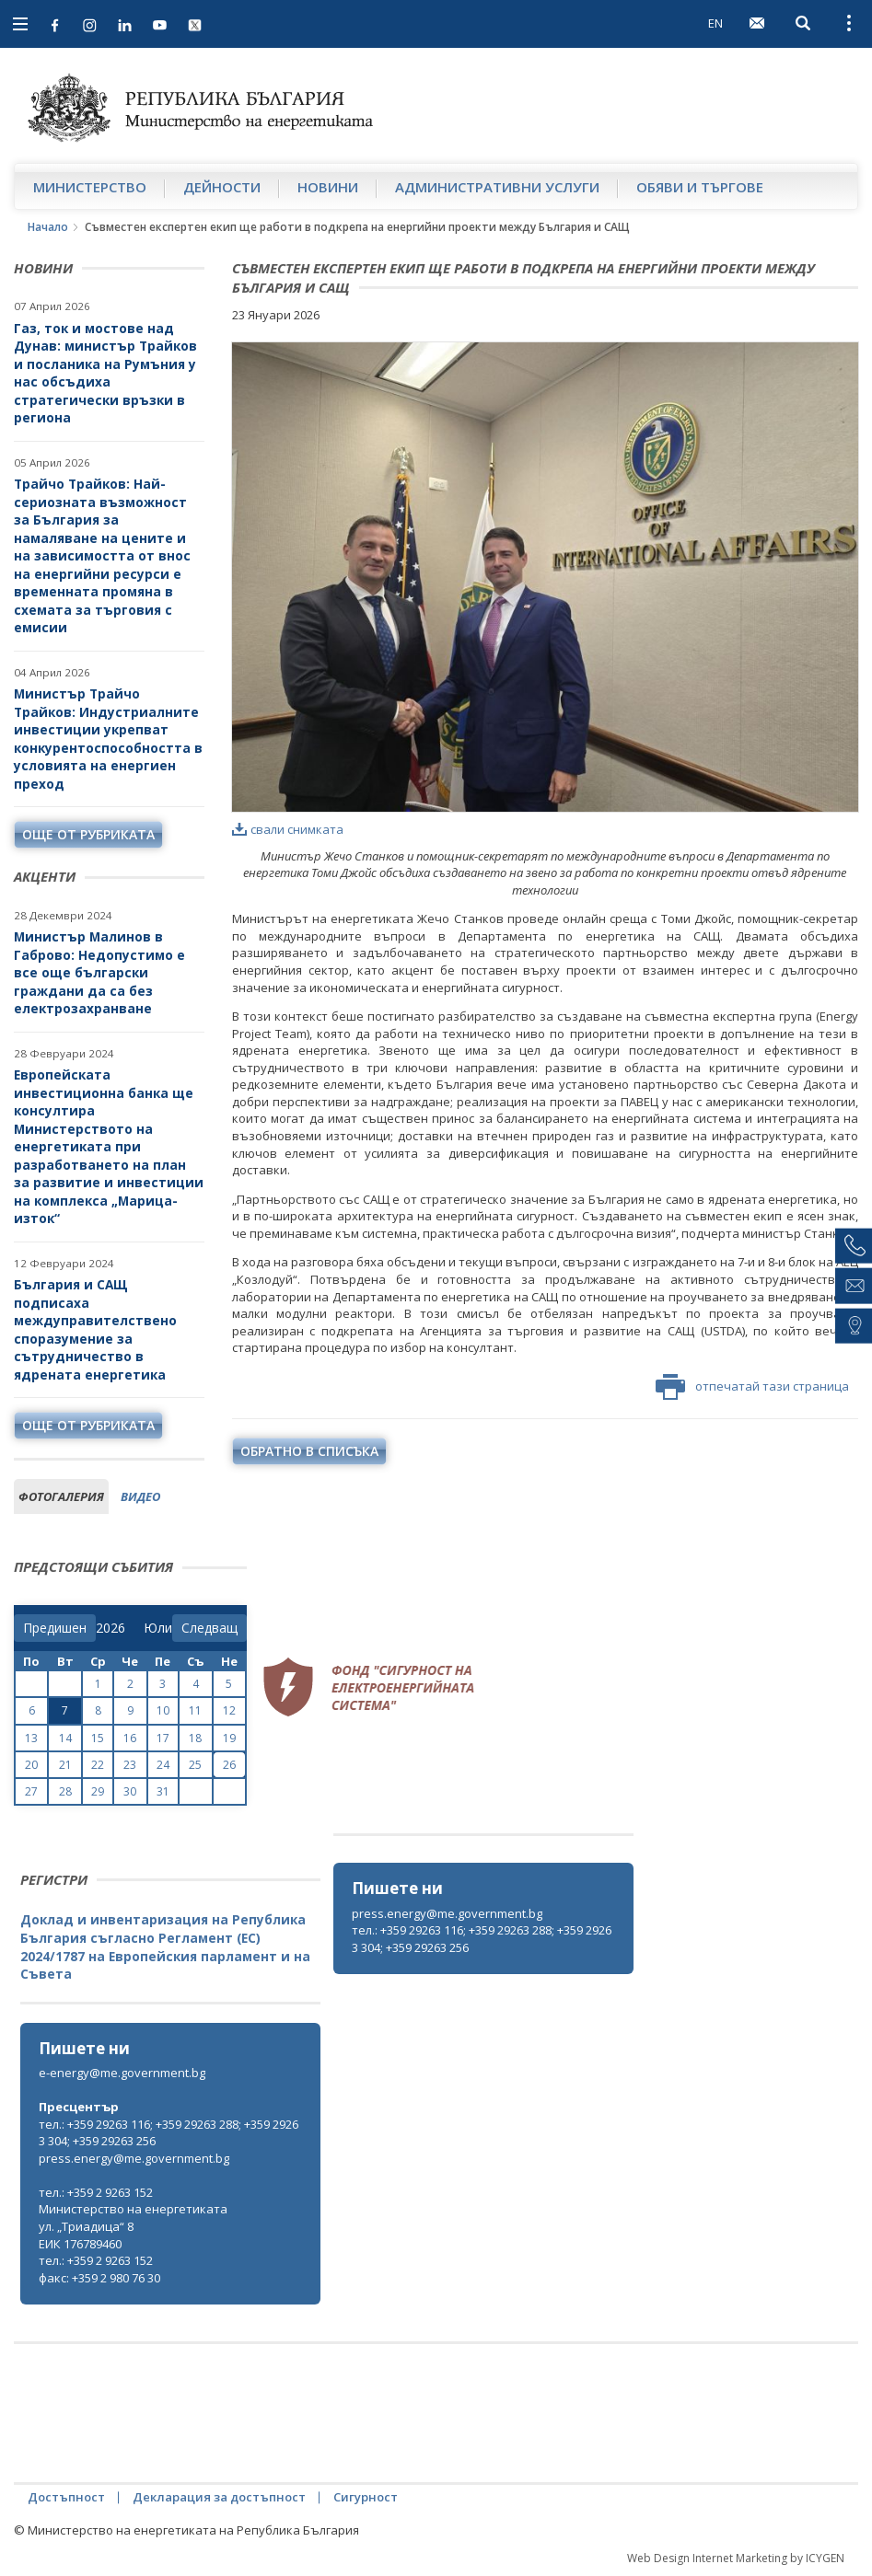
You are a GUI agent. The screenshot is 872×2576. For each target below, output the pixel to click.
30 (129, 1791)
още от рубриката (88, 834)
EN (715, 23)
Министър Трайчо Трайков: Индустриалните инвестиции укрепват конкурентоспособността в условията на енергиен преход (108, 738)
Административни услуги (497, 187)
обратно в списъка (309, 1451)
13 (31, 1738)
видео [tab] (140, 1496)
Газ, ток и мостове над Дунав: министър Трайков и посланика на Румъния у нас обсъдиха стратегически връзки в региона (105, 373)
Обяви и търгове (699, 187)
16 (129, 1738)
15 (97, 1738)
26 (229, 1765)
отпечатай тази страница (752, 1387)
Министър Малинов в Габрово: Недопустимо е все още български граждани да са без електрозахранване (99, 972)
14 (65, 1738)
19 (229, 1738)
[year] (110, 1628)
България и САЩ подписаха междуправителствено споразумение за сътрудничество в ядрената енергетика (95, 1329)
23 (129, 1765)
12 (229, 1710)
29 (97, 1791)
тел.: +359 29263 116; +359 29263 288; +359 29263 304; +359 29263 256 (481, 1939)
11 (195, 1710)
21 (65, 1765)
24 (163, 1765)
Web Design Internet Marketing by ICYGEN (735, 2558)
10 (163, 1710)
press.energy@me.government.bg (447, 1913)
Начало (48, 227)
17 (163, 1738)
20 (31, 1765)
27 (31, 1791)
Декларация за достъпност (219, 2497)
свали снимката (287, 829)
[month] (158, 1628)
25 (195, 1765)
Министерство (89, 187)
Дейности (222, 187)
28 (65, 1791)
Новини (327, 187)
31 (163, 1791)
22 (97, 1765)
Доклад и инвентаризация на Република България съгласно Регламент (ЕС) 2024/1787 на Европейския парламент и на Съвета (165, 1946)
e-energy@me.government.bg (122, 2072)
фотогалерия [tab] (61, 1496)
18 (195, 1738)
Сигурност (365, 2497)
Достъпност (66, 2497)
